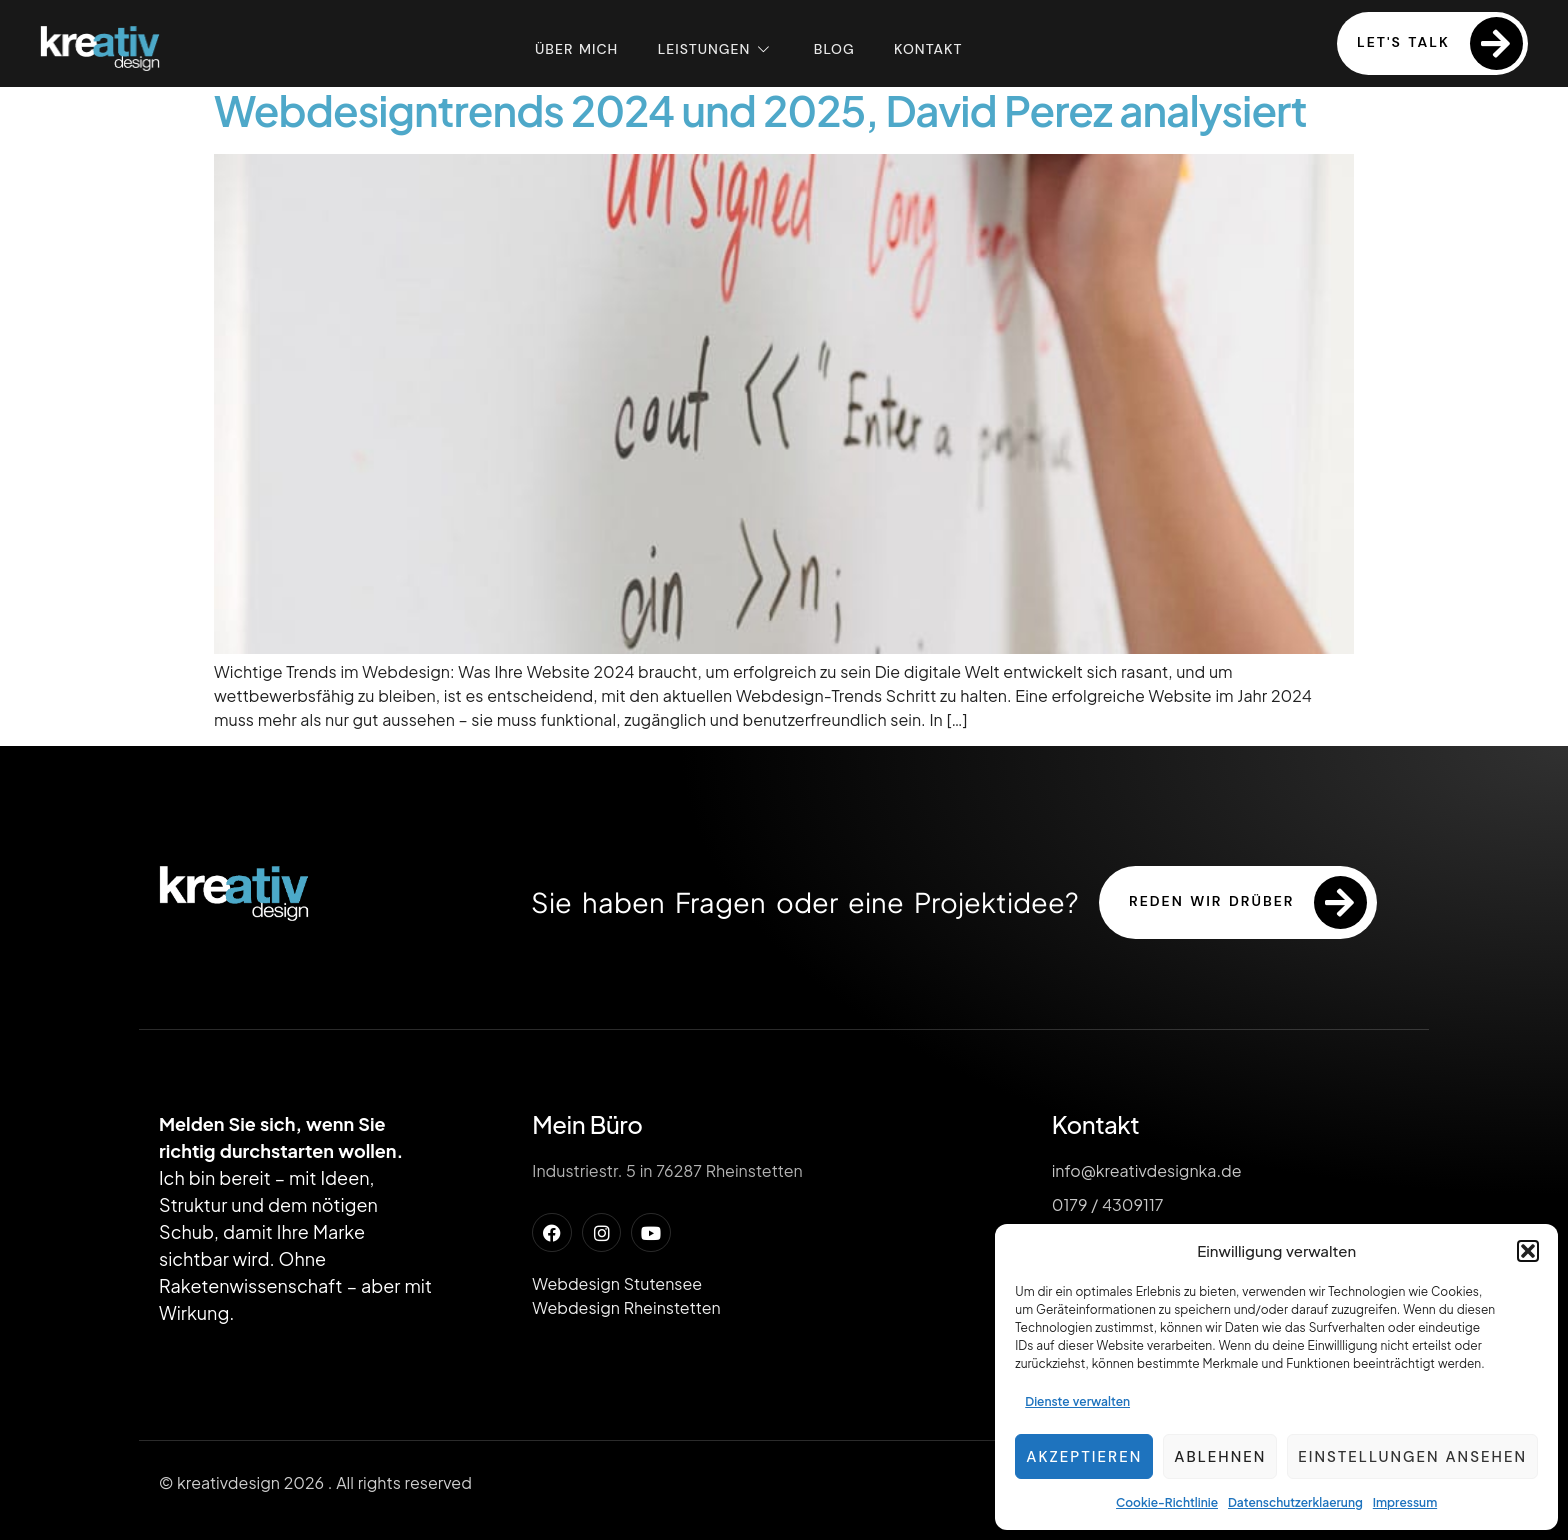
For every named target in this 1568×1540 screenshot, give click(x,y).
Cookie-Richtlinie (1167, 1502)
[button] (1528, 1251)
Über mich (575, 48)
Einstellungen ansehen (1412, 1457)
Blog (834, 48)
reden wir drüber (1248, 902)
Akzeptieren (1084, 1457)
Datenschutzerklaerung (1295, 1502)
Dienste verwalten (1077, 1401)
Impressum (1405, 1502)
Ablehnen (1220, 1457)
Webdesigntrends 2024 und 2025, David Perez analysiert (760, 109)
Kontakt (929, 48)
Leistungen (715, 48)
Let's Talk (1440, 43)
